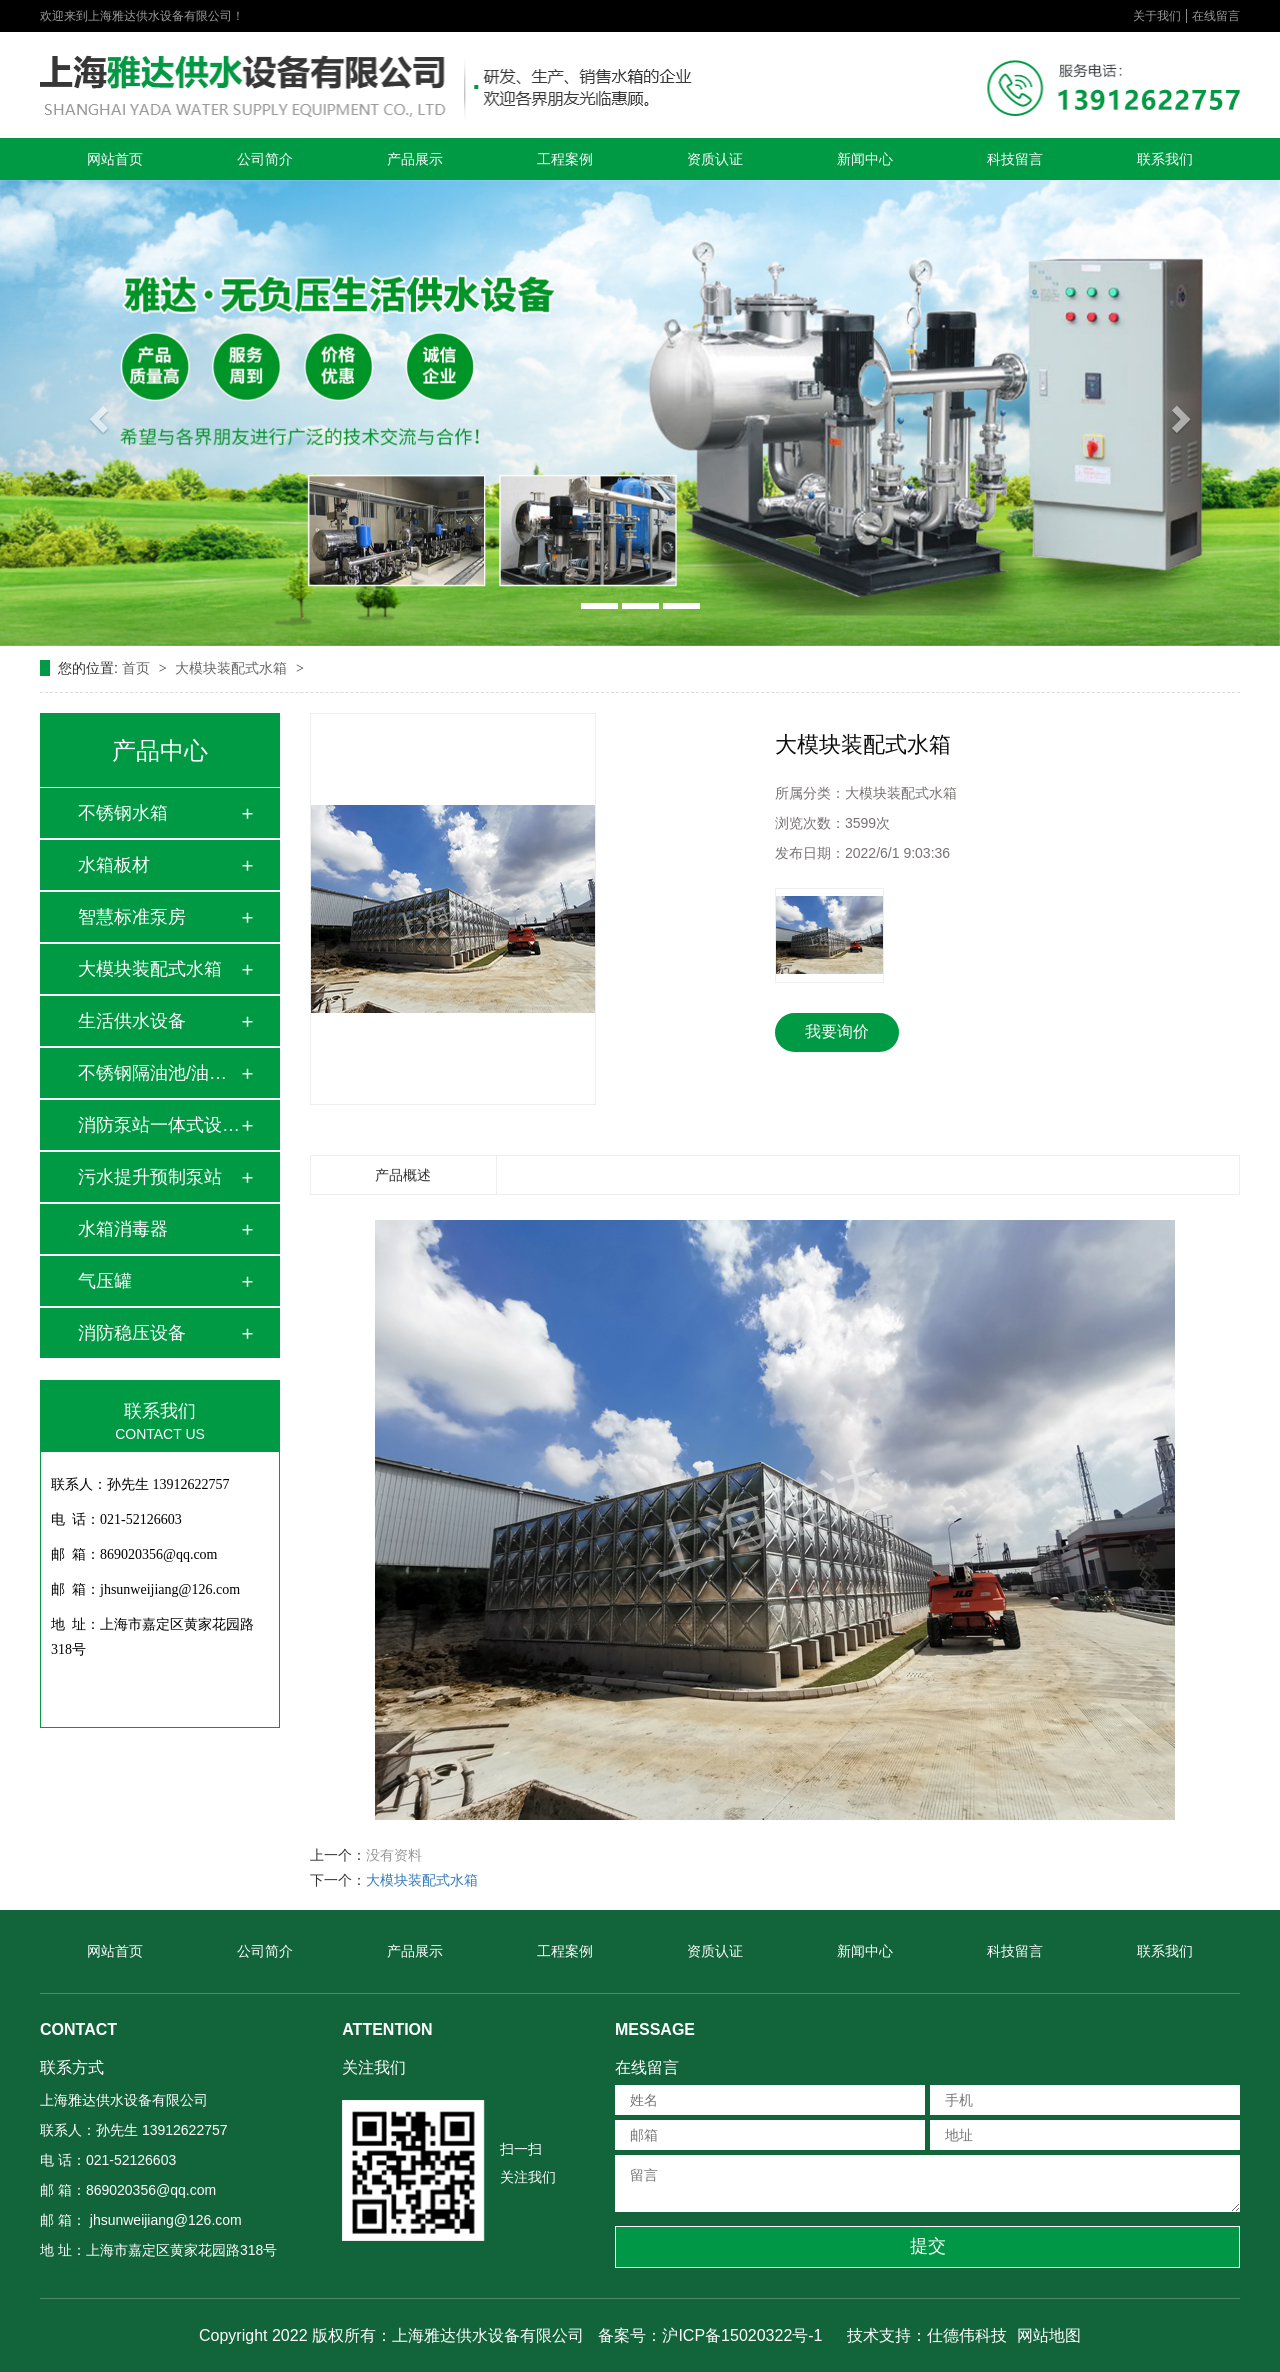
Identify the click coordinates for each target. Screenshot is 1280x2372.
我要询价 (837, 1031)
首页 (138, 668)
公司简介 (265, 159)
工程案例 (565, 159)
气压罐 (105, 1281)
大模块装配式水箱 (233, 668)
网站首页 (115, 159)
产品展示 (415, 159)
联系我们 (1165, 159)
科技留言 (1015, 159)
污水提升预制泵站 (150, 1177)
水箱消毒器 (123, 1229)
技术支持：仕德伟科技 (927, 2335)
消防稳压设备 (132, 1333)
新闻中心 (865, 159)
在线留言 (1216, 16)
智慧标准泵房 (132, 917)
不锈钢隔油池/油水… (159, 1073)
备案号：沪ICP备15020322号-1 (710, 2335)
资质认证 (715, 159)
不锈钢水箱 (123, 813)
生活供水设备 (132, 1021)
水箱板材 (114, 865)
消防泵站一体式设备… (159, 1125)
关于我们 (1157, 16)
